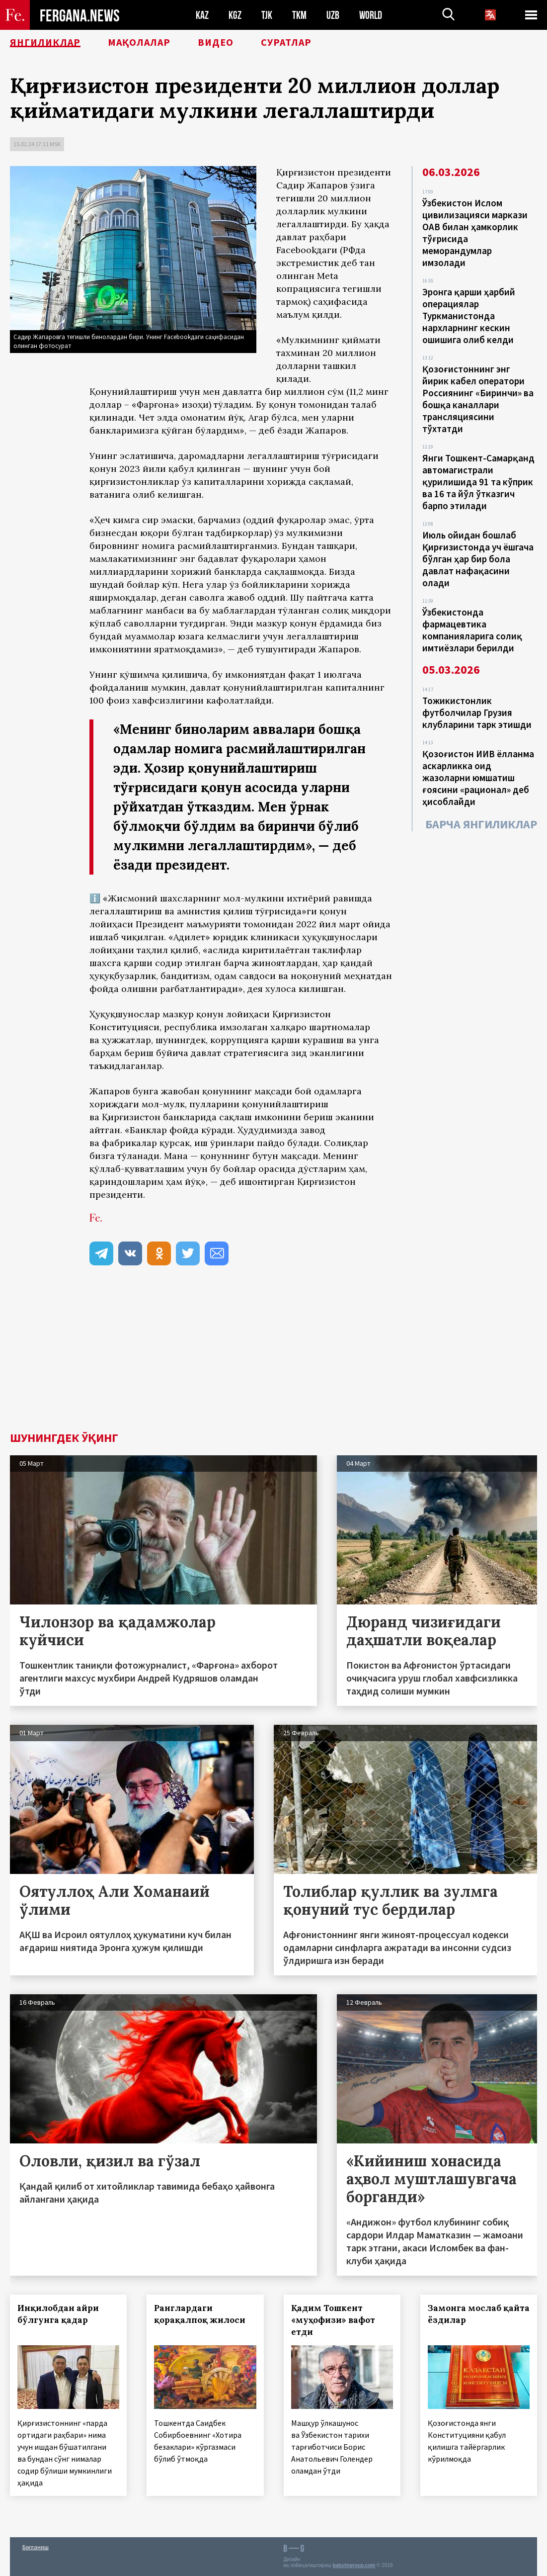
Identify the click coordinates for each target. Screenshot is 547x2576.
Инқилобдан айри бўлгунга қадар (58, 2314)
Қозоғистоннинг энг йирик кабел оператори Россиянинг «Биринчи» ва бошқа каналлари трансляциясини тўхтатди (478, 399)
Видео (216, 42)
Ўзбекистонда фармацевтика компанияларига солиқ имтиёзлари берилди (472, 630)
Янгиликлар (45, 42)
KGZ (235, 15)
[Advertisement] (273, 1357)
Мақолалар (139, 42)
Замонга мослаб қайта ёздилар (479, 2314)
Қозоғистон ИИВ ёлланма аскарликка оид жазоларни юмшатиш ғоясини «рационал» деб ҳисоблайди (478, 777)
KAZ (202, 15)
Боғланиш (35, 2547)
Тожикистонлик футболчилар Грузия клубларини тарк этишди (477, 712)
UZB (332, 15)
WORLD (370, 15)
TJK (266, 15)
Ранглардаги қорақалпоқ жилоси (199, 2314)
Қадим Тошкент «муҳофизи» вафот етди (333, 2320)
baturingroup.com (354, 2565)
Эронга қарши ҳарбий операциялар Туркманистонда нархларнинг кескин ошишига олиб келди (468, 316)
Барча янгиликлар (481, 824)
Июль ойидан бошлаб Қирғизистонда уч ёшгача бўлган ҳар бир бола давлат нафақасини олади (478, 559)
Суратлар (286, 42)
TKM (299, 15)
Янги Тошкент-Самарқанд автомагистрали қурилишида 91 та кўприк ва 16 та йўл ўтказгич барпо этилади (478, 482)
